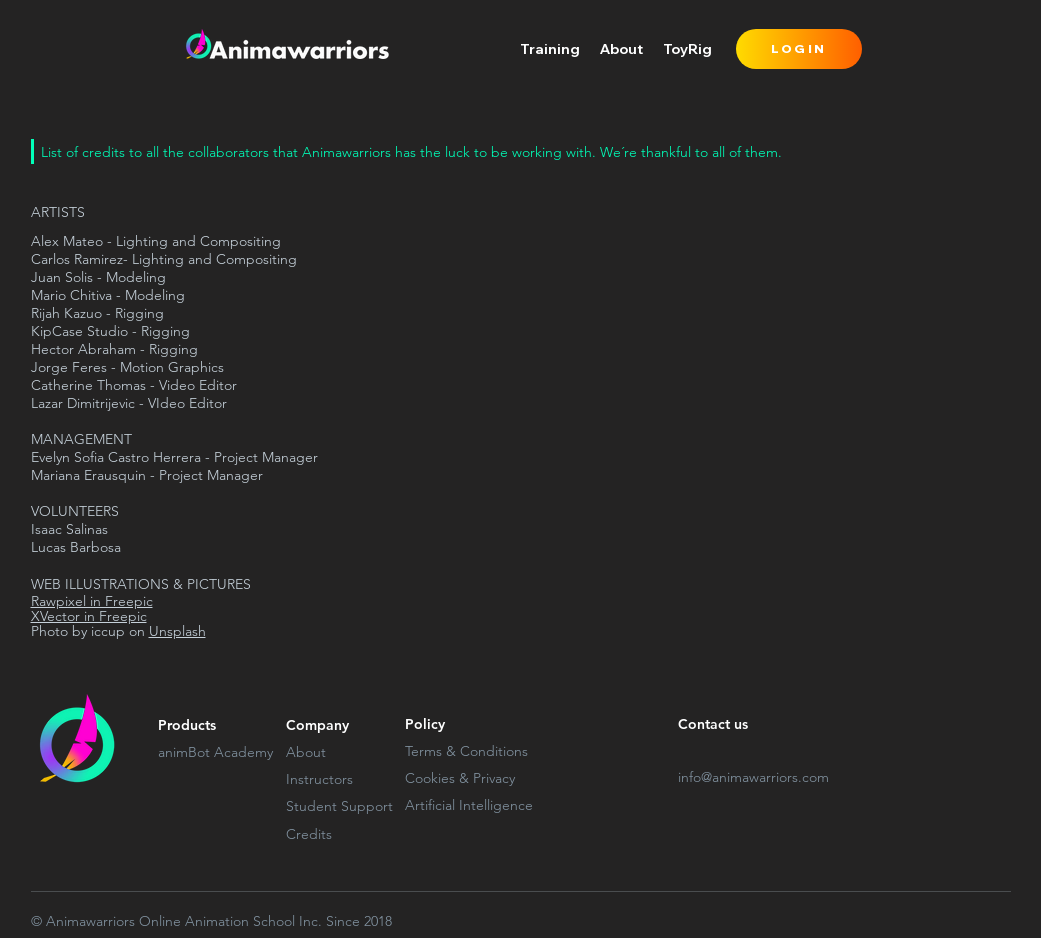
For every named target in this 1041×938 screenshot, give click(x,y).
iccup (108, 631)
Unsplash (177, 631)
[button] (550, 49)
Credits (309, 834)
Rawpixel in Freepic (92, 601)
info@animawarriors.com (753, 777)
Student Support (339, 806)
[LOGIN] (799, 49)
